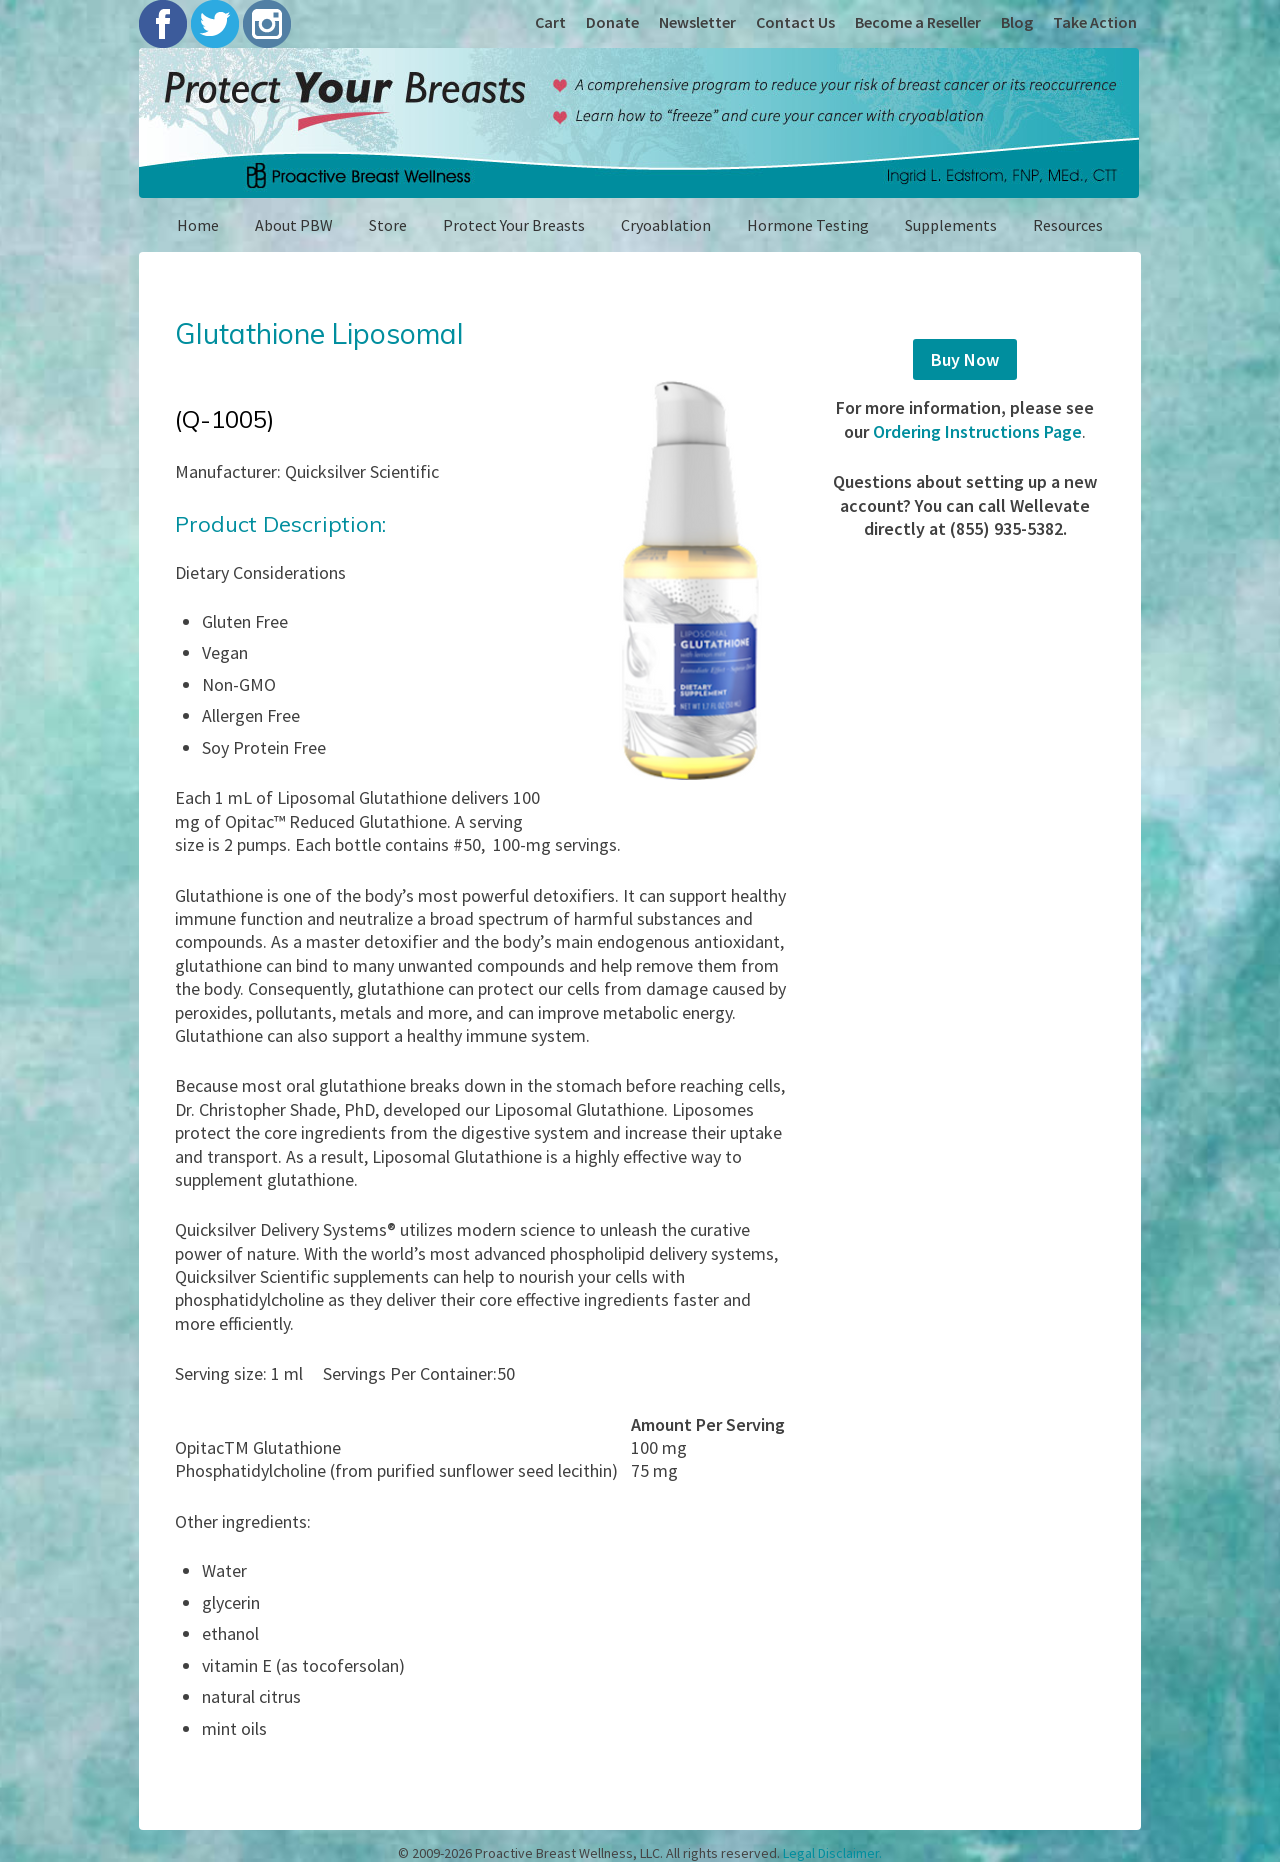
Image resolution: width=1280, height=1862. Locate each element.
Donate (612, 22)
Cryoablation (666, 225)
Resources (1068, 225)
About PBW (294, 225)
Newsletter (697, 22)
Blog (1017, 22)
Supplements (951, 225)
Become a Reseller (918, 22)
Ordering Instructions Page (977, 431)
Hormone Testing (808, 225)
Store (388, 225)
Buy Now (965, 359)
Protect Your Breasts (514, 225)
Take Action (1095, 22)
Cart (550, 22)
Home (198, 225)
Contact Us (795, 22)
